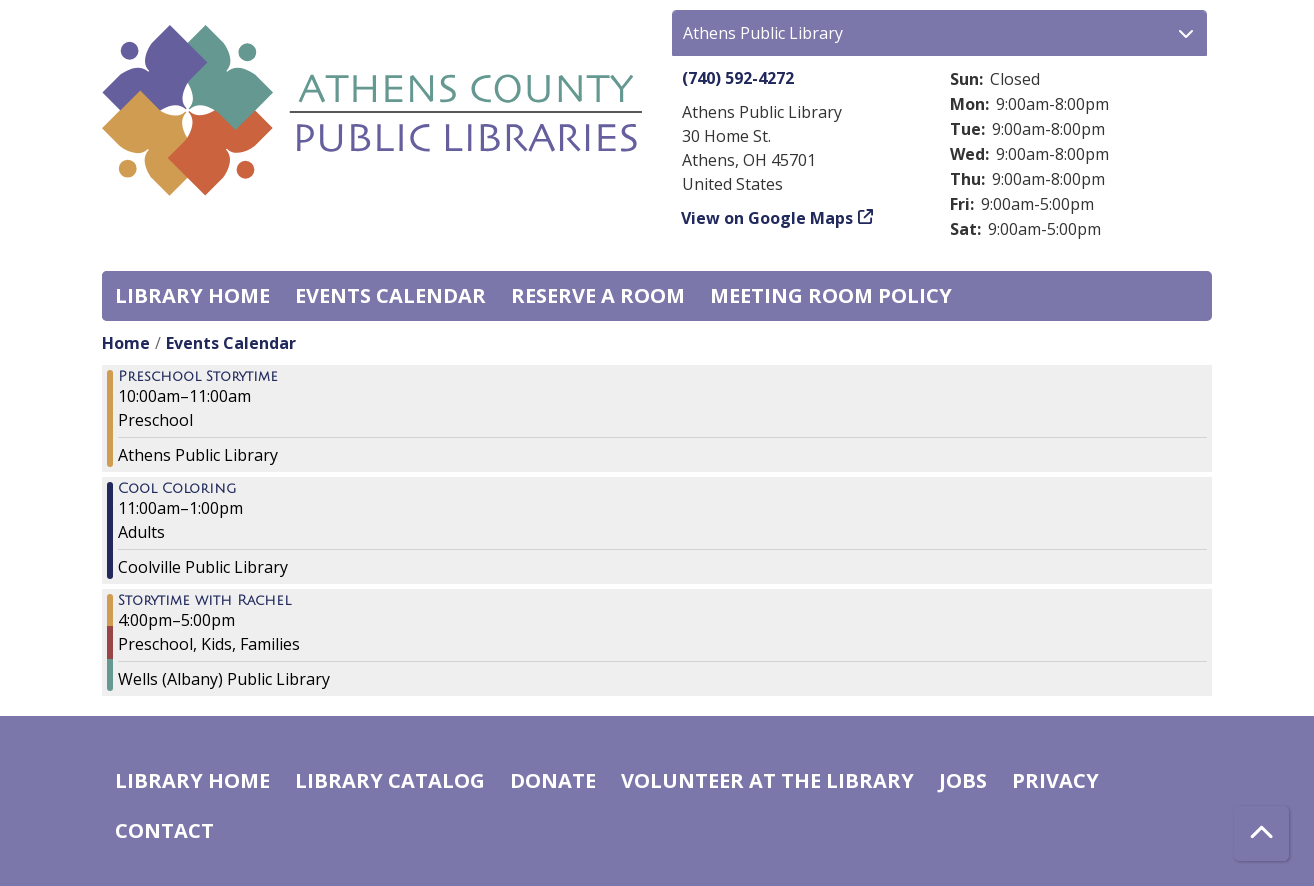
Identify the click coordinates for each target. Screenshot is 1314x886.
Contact (164, 830)
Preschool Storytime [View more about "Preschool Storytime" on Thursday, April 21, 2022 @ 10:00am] (198, 377)
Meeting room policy (831, 295)
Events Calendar (390, 295)
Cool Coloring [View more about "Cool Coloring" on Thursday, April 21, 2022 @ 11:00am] (177, 489)
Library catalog (390, 780)
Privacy (1055, 780)
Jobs (963, 780)
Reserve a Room (598, 295)
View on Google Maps (767, 218)
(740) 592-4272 (738, 78)
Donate (553, 780)
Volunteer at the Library (767, 780)
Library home (192, 295)
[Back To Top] (1261, 833)
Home (126, 343)
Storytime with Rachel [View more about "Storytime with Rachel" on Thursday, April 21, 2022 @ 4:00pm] (204, 601)
